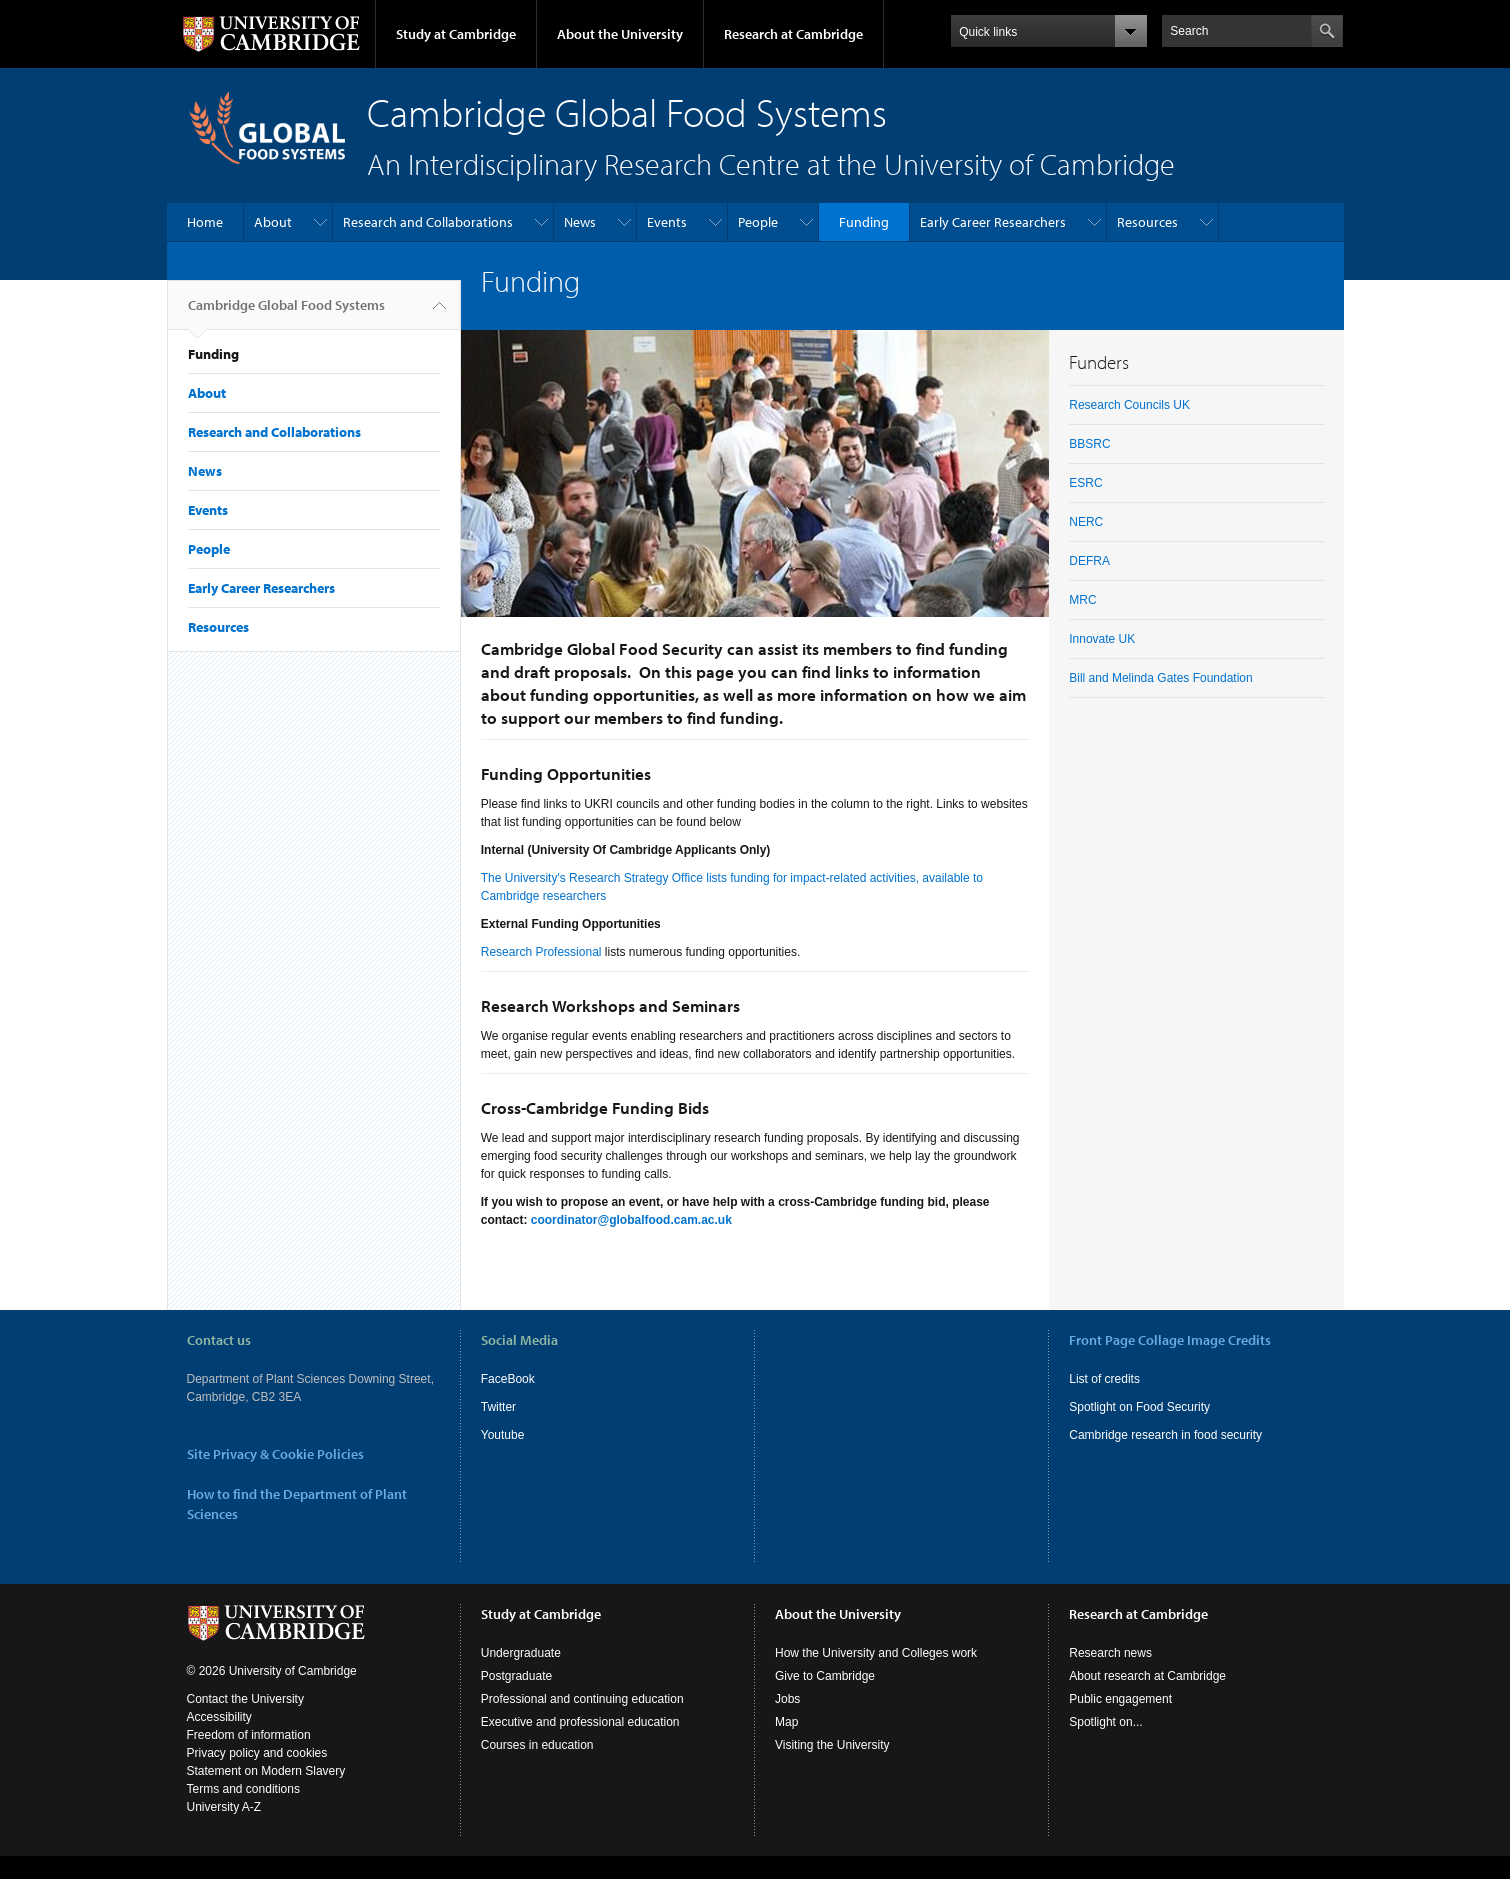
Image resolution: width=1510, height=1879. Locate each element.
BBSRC (1089, 444)
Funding (864, 222)
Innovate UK (1102, 639)
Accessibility (219, 1717)
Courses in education (537, 1745)
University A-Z (224, 1807)
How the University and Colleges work (876, 1653)
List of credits (1104, 1379)
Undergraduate (521, 1653)
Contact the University (245, 1699)
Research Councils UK (1129, 405)
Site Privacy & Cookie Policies (275, 1454)
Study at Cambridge (456, 34)
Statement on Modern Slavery (266, 1771)
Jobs (787, 1699)
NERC (1086, 522)
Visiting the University (832, 1745)
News (580, 222)
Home (205, 222)
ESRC (1085, 483)
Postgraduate (516, 1676)
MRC (1082, 600)
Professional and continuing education (582, 1699)
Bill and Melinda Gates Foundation (1160, 678)
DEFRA (1089, 561)
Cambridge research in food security (1165, 1435)
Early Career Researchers (993, 222)
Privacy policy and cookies (257, 1753)
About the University (620, 34)
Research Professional (541, 952)
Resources (1147, 222)
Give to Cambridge (825, 1676)
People (758, 222)
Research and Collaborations (428, 222)
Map (786, 1722)
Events (667, 222)
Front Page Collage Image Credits (1170, 1340)
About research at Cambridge (1147, 1676)
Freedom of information (249, 1735)
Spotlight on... (1105, 1722)
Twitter (498, 1407)
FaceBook (508, 1379)
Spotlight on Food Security (1139, 1407)
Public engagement (1120, 1699)
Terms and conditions (243, 1789)
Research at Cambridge (793, 34)
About (273, 222)
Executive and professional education (580, 1722)
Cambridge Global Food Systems (286, 313)
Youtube (503, 1435)
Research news (1110, 1653)
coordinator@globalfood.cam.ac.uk (631, 1220)
